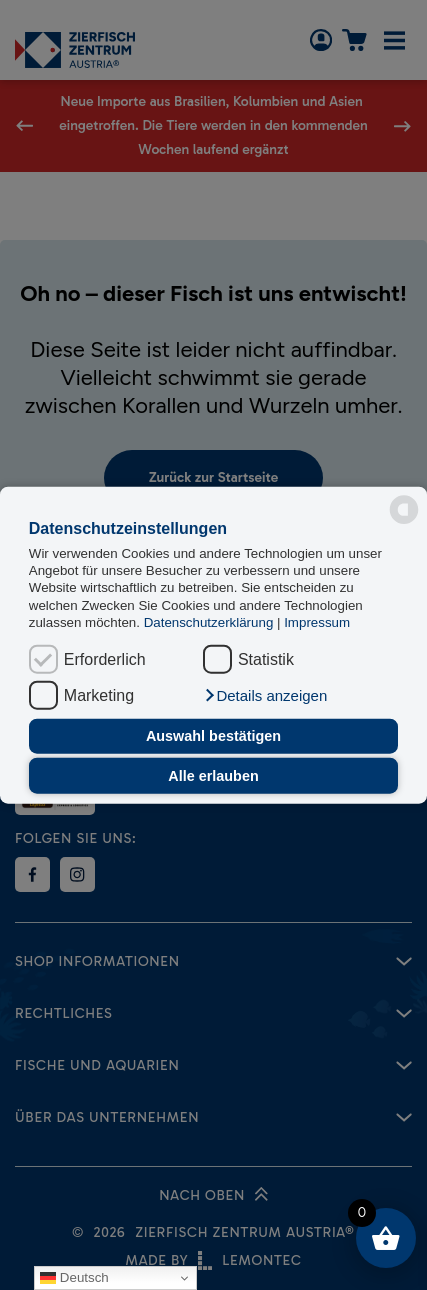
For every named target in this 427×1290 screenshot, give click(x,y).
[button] (265, 695)
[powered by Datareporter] (404, 510)
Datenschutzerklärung (210, 622)
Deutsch (74, 1278)
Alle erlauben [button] (213, 776)
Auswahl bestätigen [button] (213, 736)
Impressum (317, 622)
